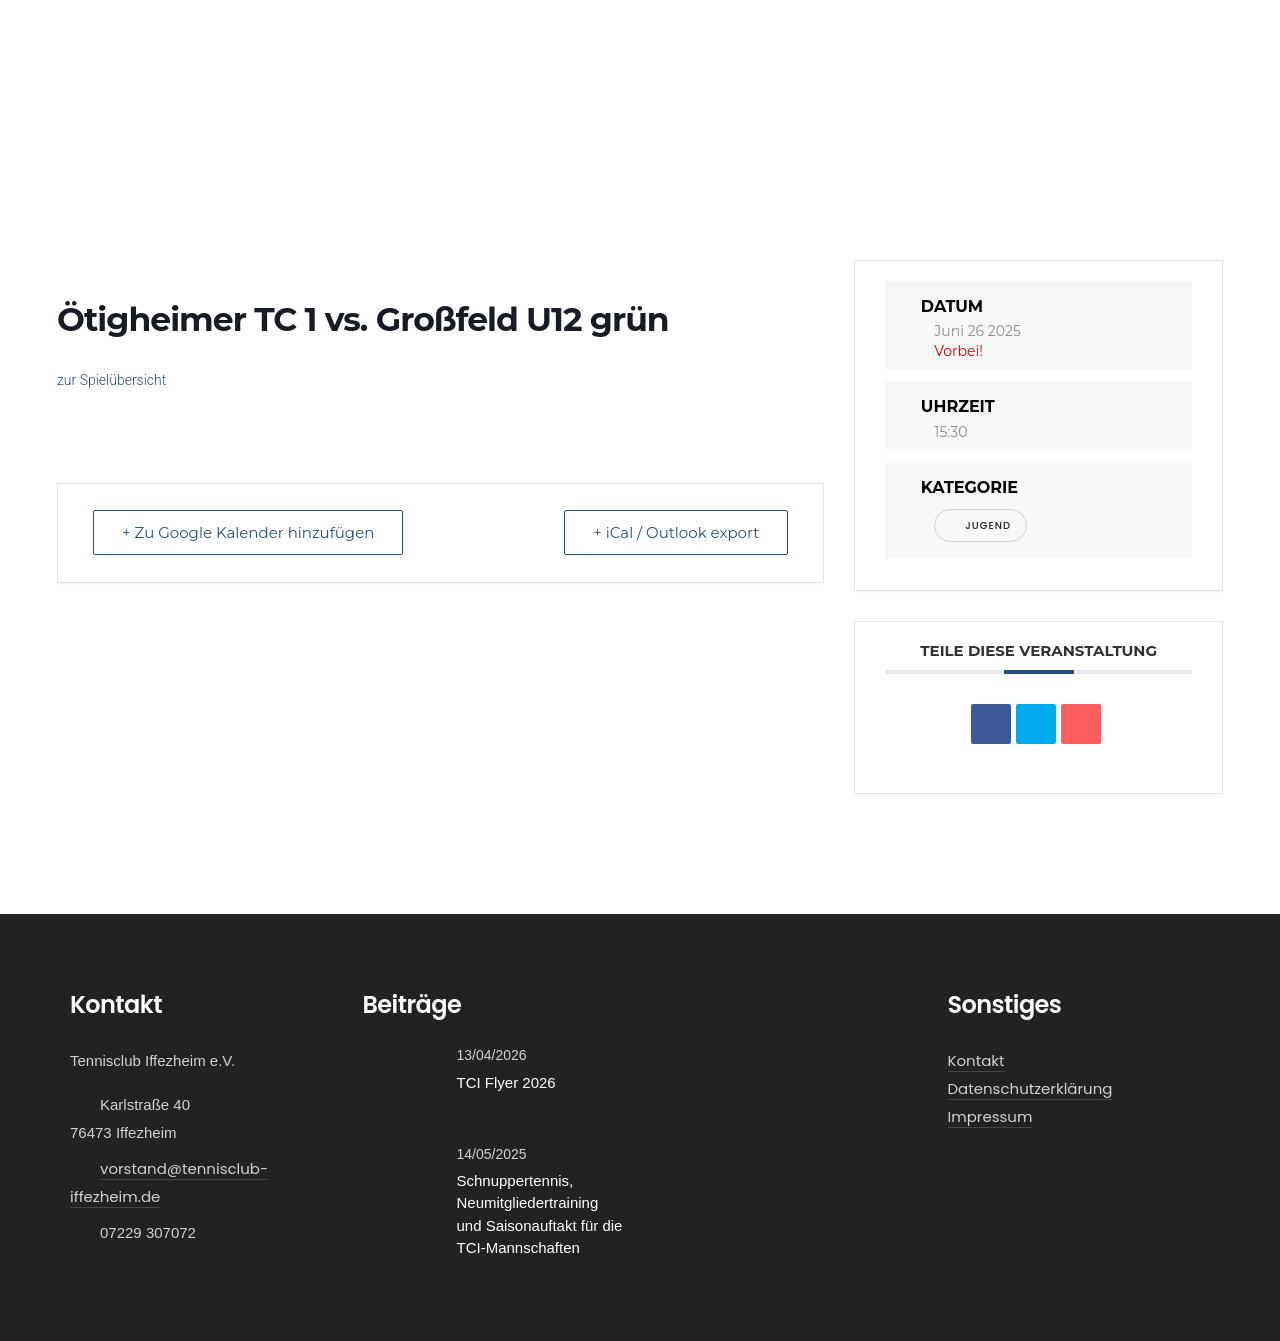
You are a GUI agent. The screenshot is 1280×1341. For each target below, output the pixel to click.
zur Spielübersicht (111, 380)
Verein (274, 118)
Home (52, 118)
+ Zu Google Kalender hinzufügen (248, 532)
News (531, 118)
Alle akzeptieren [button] (1197, 1300)
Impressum (990, 1116)
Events (454, 118)
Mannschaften (154, 118)
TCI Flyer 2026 (506, 1082)
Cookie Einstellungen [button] (1055, 1300)
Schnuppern (625, 118)
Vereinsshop (1075, 118)
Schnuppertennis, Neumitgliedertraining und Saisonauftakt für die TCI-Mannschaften (540, 1214)
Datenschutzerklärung (1030, 1088)
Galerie (372, 118)
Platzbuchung (922, 118)
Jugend (980, 525)
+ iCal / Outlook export (676, 532)
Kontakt (1176, 118)
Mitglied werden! (771, 118)
